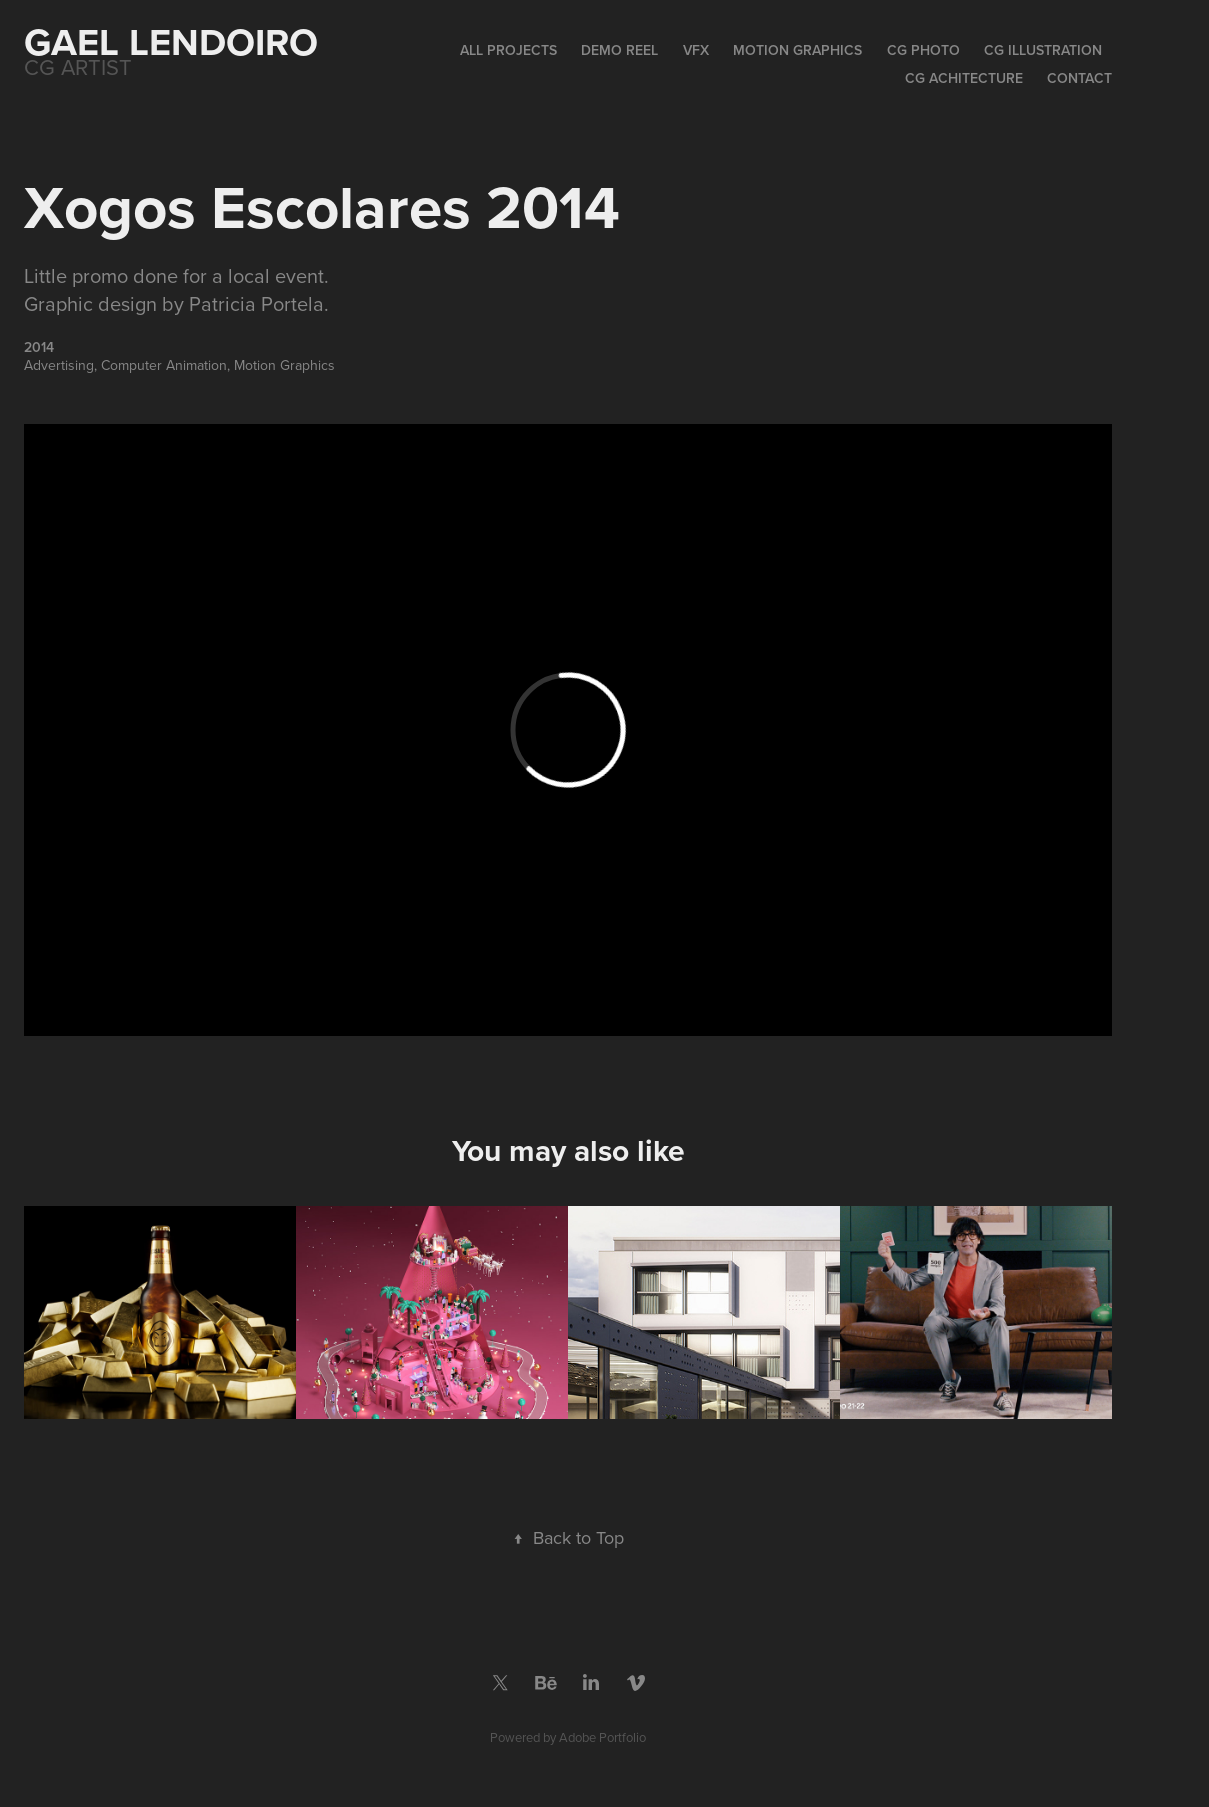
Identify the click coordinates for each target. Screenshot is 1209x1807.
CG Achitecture (964, 78)
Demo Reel (619, 50)
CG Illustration (1043, 50)
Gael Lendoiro (171, 41)
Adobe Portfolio (602, 1737)
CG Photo (923, 50)
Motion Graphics (797, 50)
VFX (696, 50)
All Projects (508, 50)
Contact (1079, 78)
